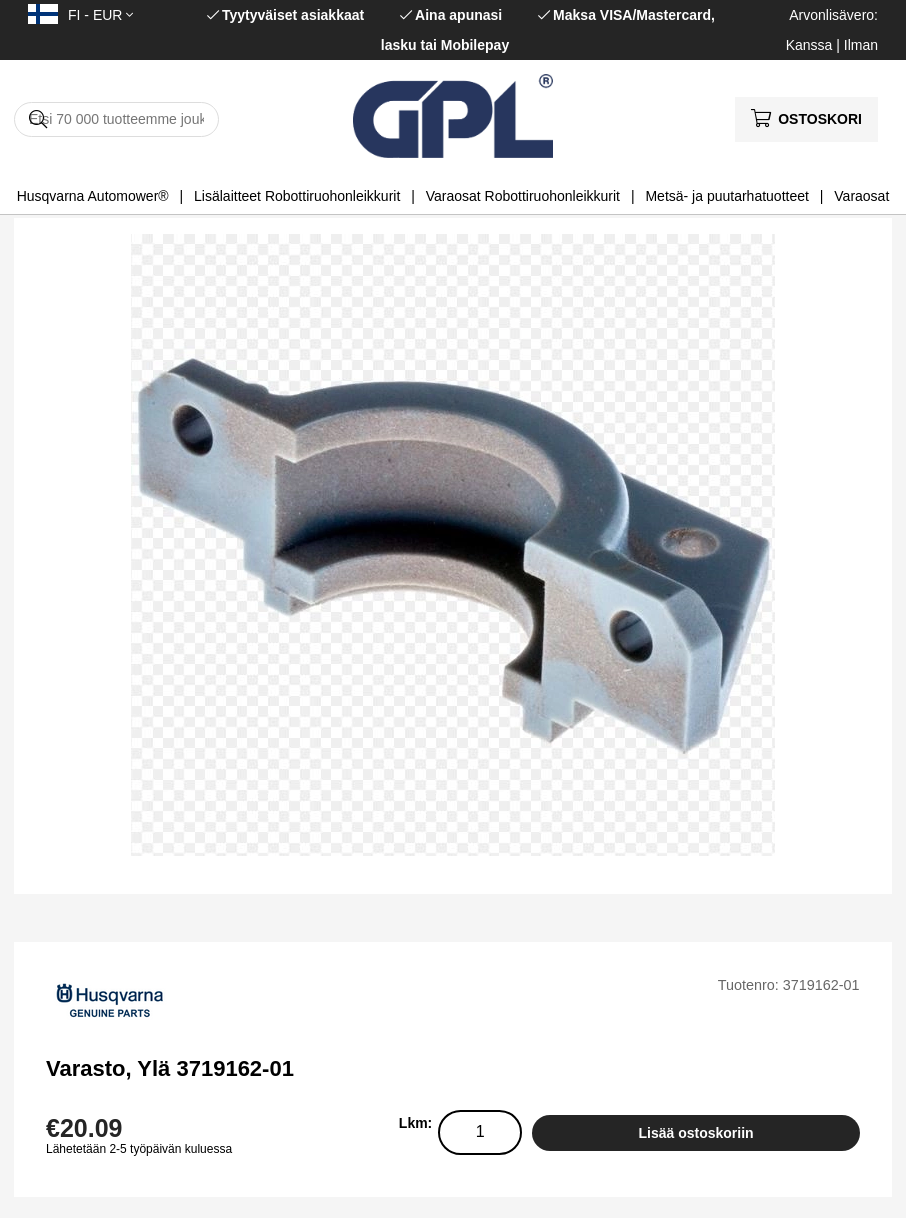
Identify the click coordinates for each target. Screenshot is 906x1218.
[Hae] (116, 119)
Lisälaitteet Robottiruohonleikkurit (297, 196)
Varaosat (861, 196)
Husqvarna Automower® (93, 196)
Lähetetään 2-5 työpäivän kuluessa (139, 1149)
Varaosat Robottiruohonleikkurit (523, 196)
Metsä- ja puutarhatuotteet (726, 196)
